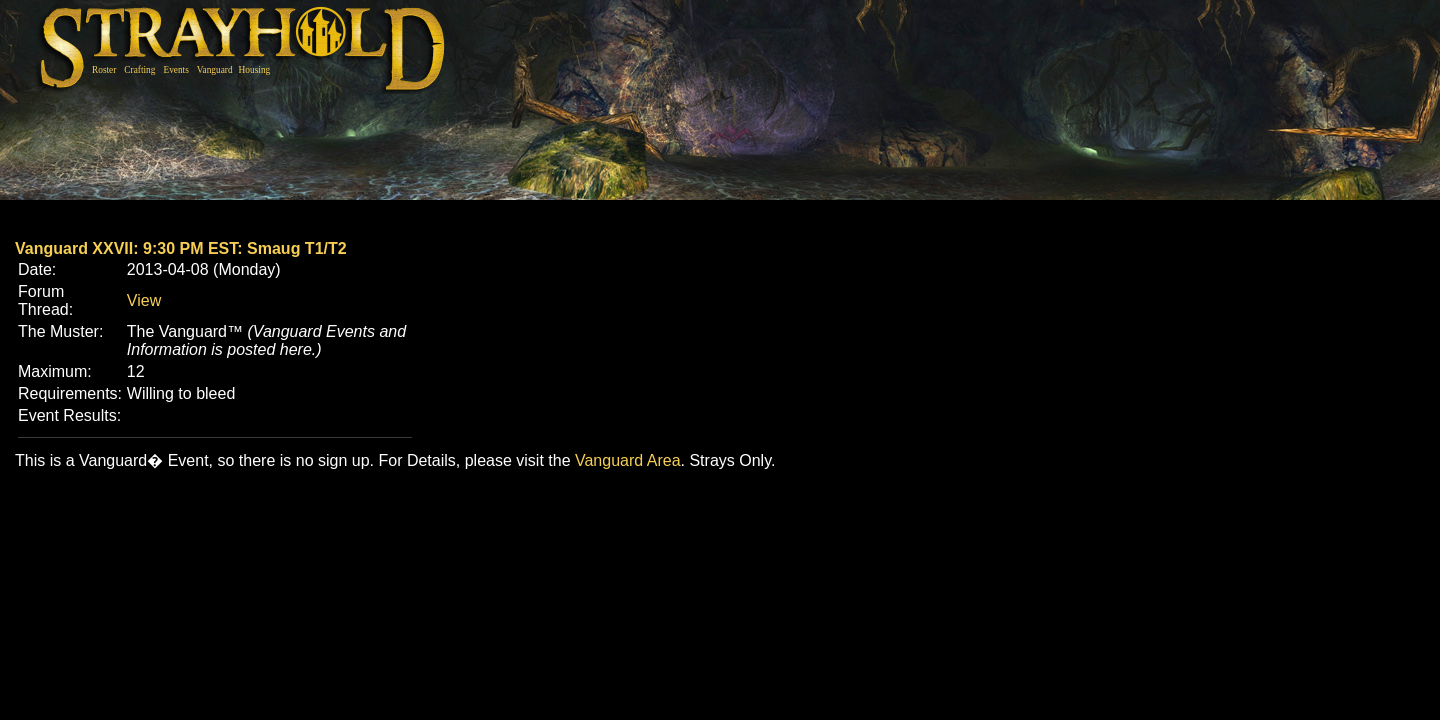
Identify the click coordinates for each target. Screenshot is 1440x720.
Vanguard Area (628, 460)
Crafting (139, 70)
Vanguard (215, 70)
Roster (104, 70)
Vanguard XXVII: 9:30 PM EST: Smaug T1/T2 (181, 248)
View (144, 300)
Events (175, 70)
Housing (255, 70)
